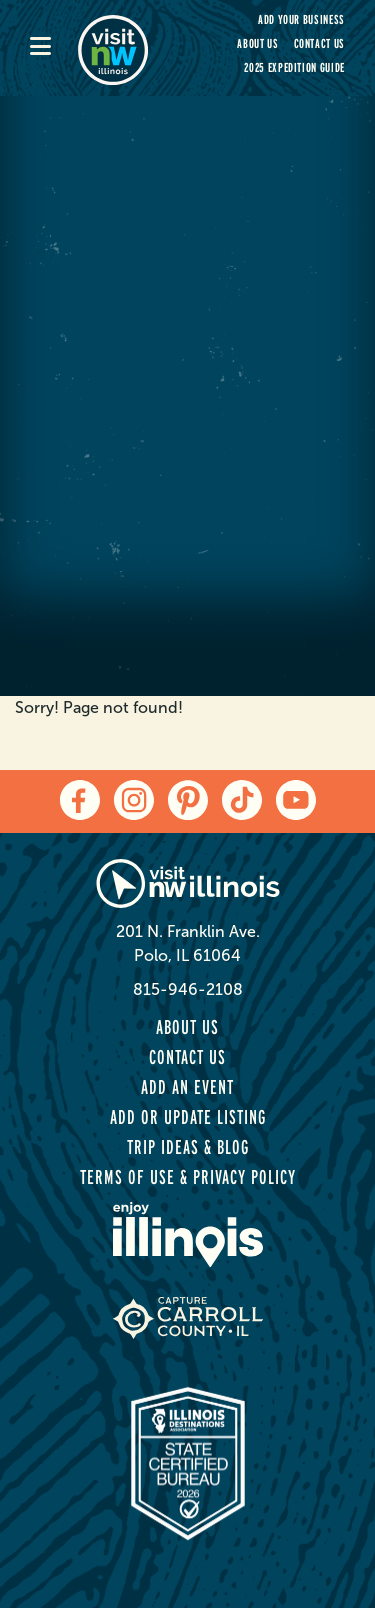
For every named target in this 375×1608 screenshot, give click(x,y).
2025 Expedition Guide (294, 67)
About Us (257, 43)
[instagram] (134, 800)
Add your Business (301, 19)
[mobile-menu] (54, 48)
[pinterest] (188, 800)
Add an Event (187, 1087)
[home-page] (125, 48)
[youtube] (296, 800)
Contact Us (320, 43)
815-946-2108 (188, 989)
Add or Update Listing (188, 1117)
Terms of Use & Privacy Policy (188, 1177)
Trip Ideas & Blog (188, 1147)
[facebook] (80, 800)
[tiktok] (242, 800)
